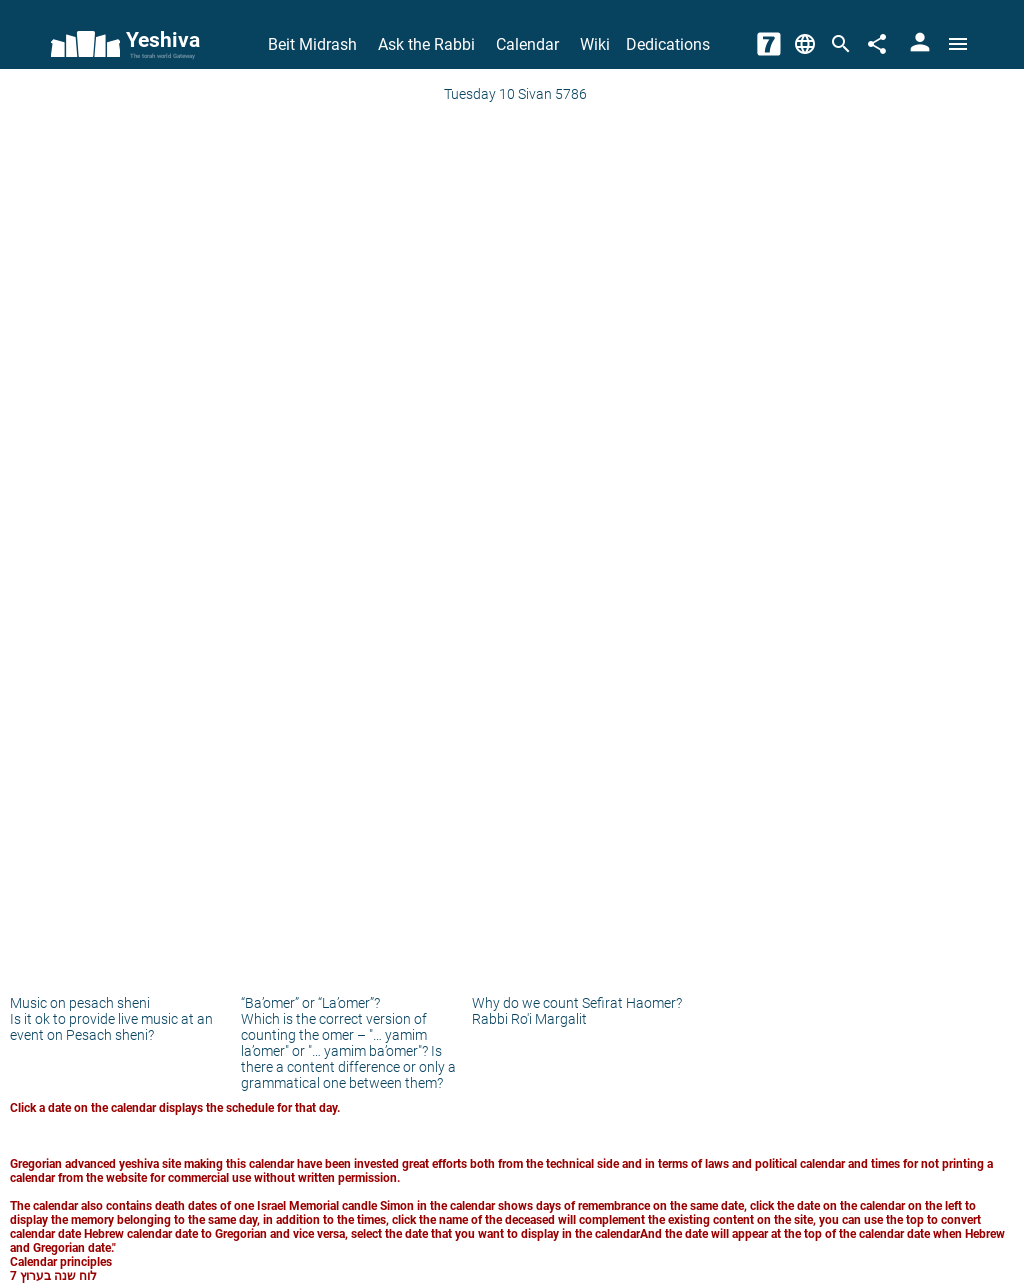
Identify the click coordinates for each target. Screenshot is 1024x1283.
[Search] (841, 44)
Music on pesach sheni (80, 1003)
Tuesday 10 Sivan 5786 (515, 94)
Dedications (668, 44)
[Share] (877, 44)
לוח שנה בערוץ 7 (53, 1276)
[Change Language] (805, 44)
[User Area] (920, 44)
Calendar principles (61, 1262)
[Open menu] (958, 44)
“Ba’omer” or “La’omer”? (310, 1003)
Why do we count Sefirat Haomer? (577, 1003)
